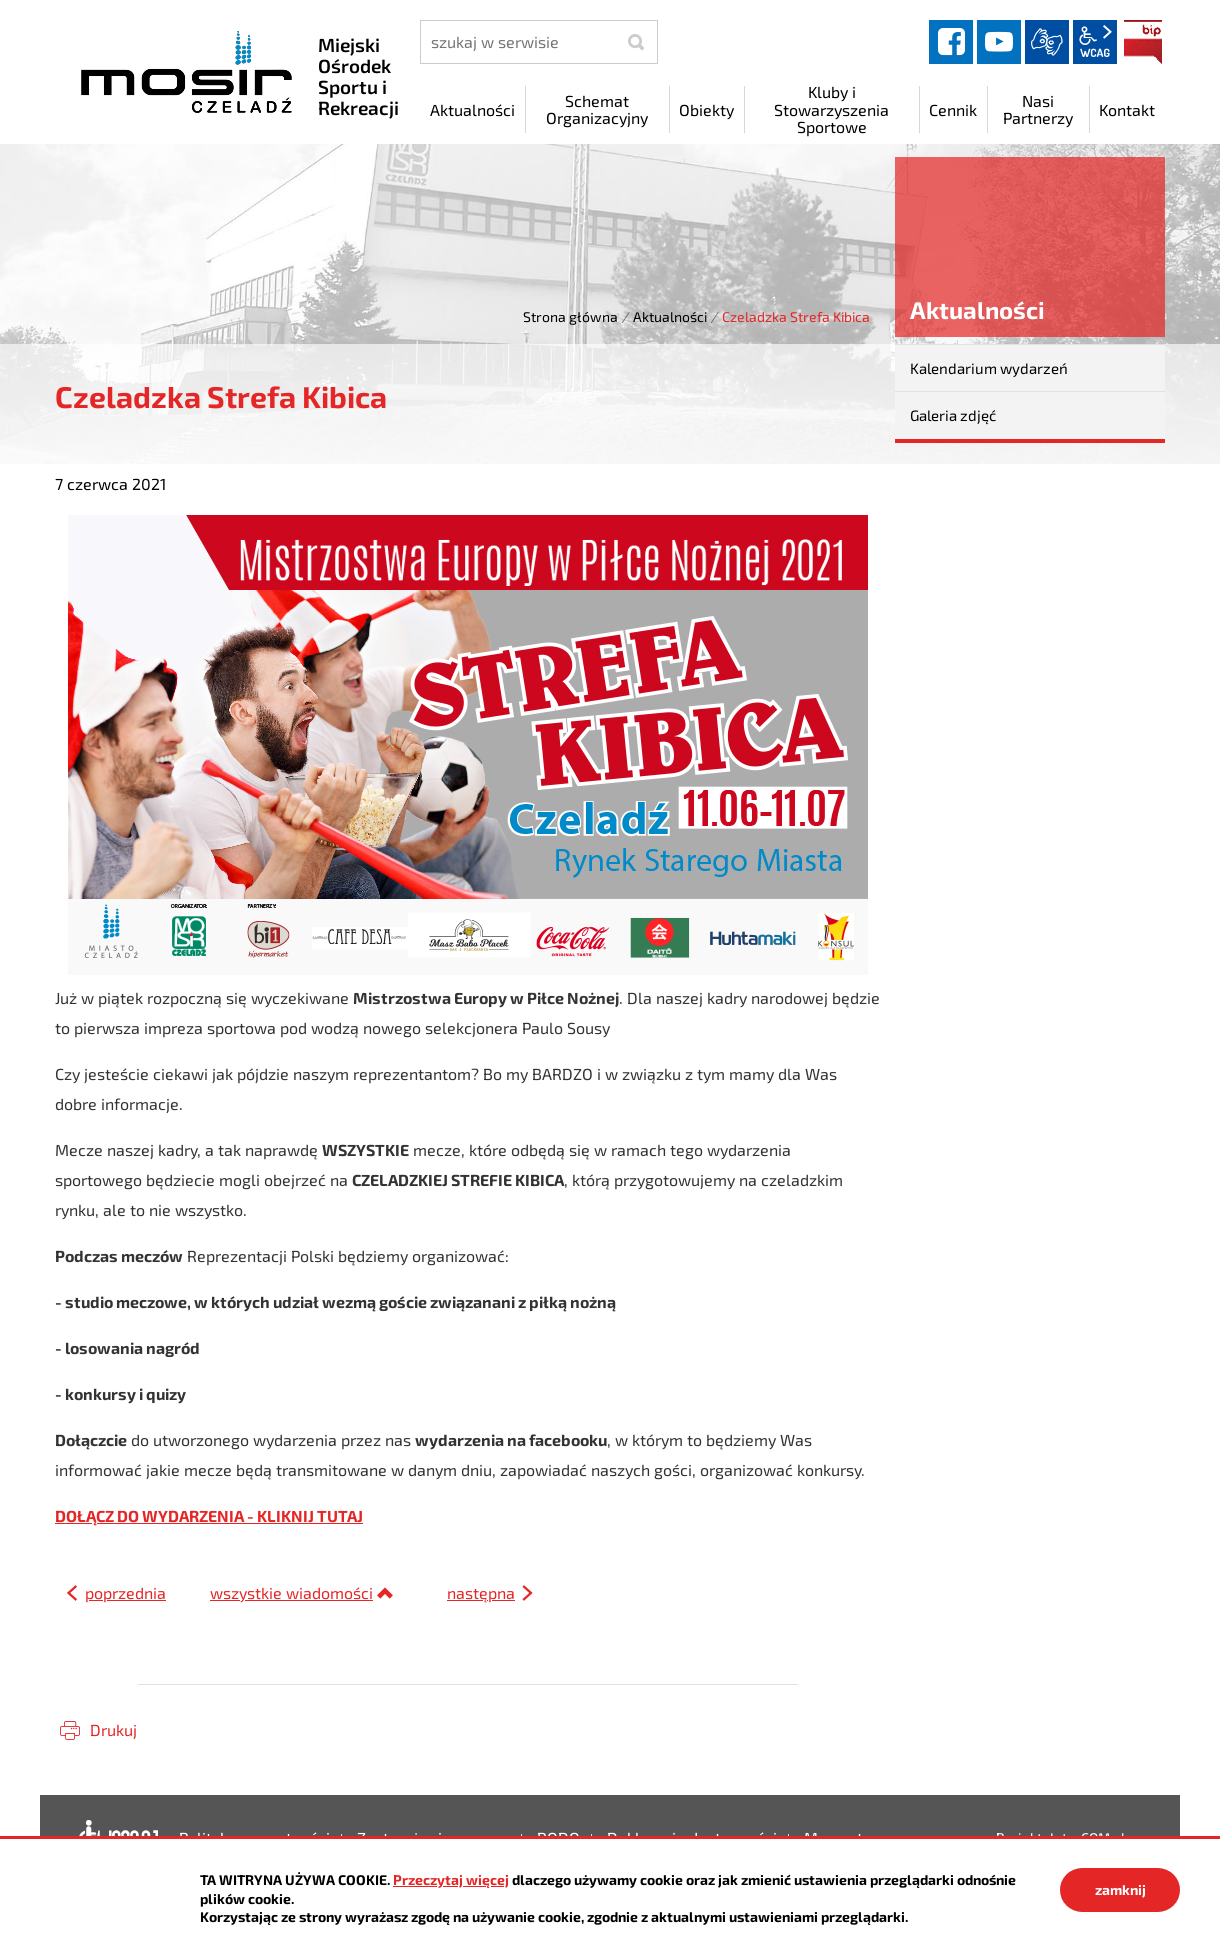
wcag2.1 (1095, 42)
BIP (1143, 42)
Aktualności (670, 316)
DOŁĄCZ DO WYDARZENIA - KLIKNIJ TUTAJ (209, 1515)
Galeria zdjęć (953, 415)
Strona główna (570, 316)
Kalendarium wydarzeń (989, 368)
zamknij (1120, 1889)
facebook (951, 42)
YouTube (999, 42)
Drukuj (113, 1729)
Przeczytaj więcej (451, 1879)
